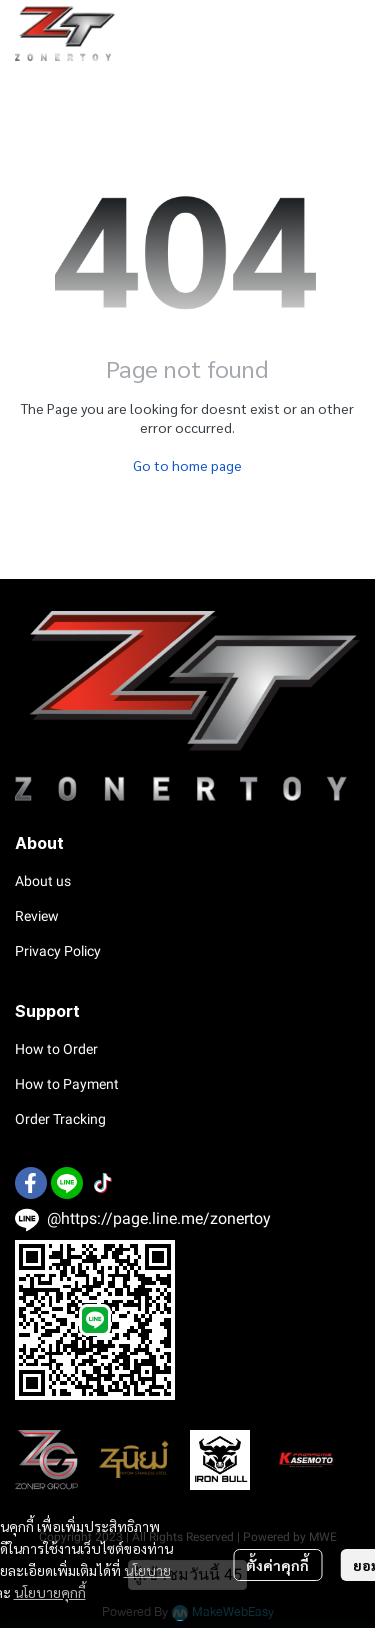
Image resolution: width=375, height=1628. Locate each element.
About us (43, 881)
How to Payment (67, 1084)
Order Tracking (60, 1119)
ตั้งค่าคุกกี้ (277, 1565)
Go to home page (187, 465)
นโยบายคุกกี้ (50, 1592)
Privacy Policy (58, 951)
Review (37, 916)
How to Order (56, 1049)
